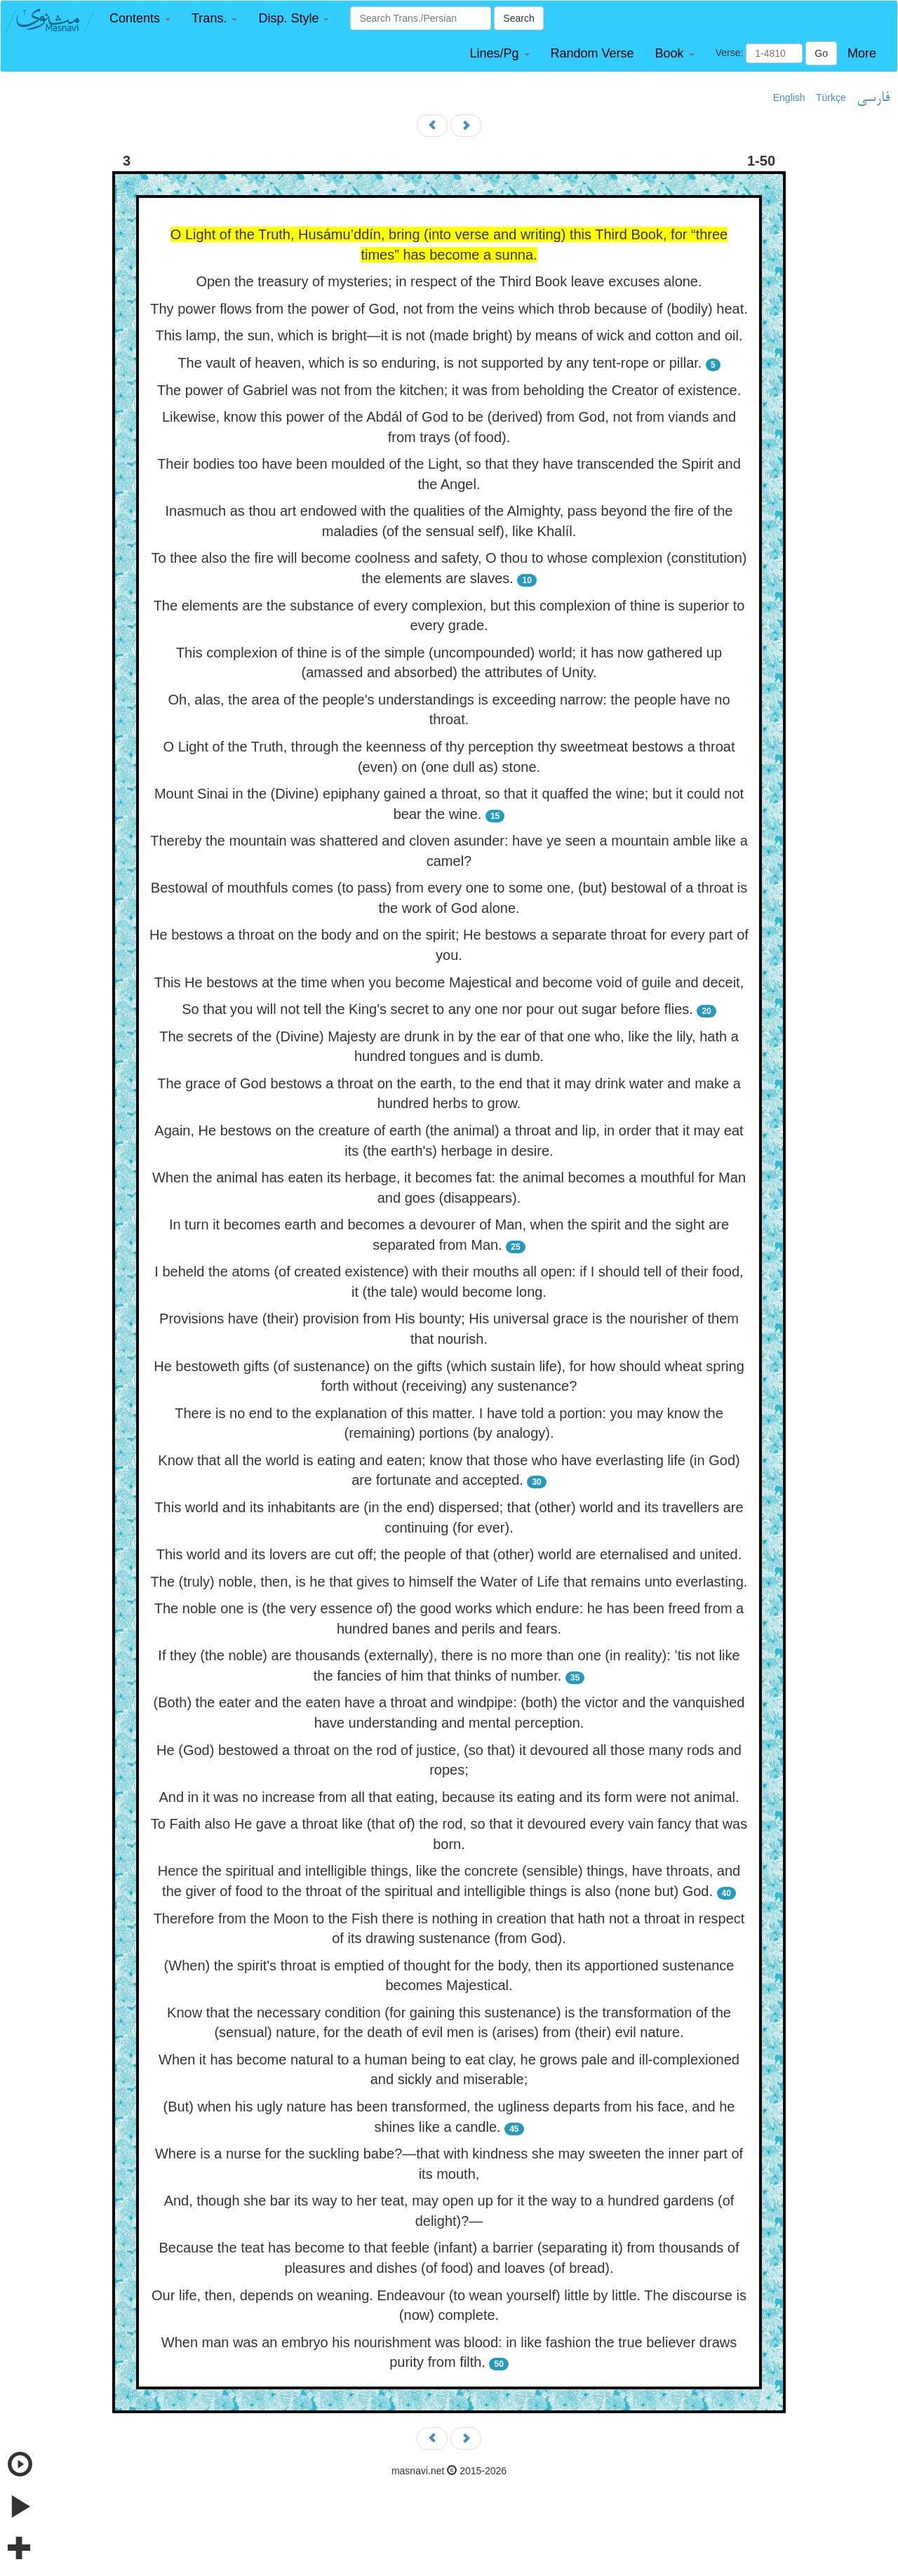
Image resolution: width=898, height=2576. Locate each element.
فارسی (873, 98)
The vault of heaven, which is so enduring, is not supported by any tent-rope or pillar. (439, 363)
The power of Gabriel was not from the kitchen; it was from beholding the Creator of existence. (449, 390)
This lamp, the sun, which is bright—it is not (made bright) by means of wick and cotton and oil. (448, 335)
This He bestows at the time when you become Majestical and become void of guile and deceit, (449, 982)
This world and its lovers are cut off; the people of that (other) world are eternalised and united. (449, 1554)
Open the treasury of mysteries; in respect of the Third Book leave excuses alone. (449, 281)
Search (518, 18)
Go (821, 53)
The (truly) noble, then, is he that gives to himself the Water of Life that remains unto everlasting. (449, 1581)
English (789, 97)
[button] (140, 18)
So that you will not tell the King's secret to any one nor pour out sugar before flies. (437, 1009)
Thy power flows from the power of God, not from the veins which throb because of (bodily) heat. (449, 308)
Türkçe (831, 97)
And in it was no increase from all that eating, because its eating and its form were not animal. (449, 1797)
